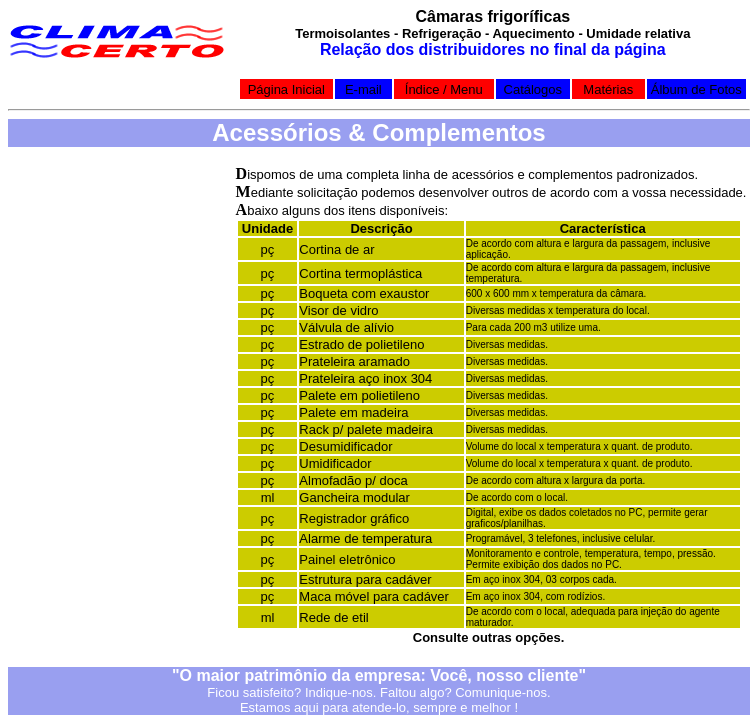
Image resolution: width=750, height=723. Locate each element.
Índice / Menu (444, 89)
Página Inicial (286, 89)
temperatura (397, 538)
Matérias (608, 89)
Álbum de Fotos (696, 89)
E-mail (363, 89)
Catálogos (533, 89)
